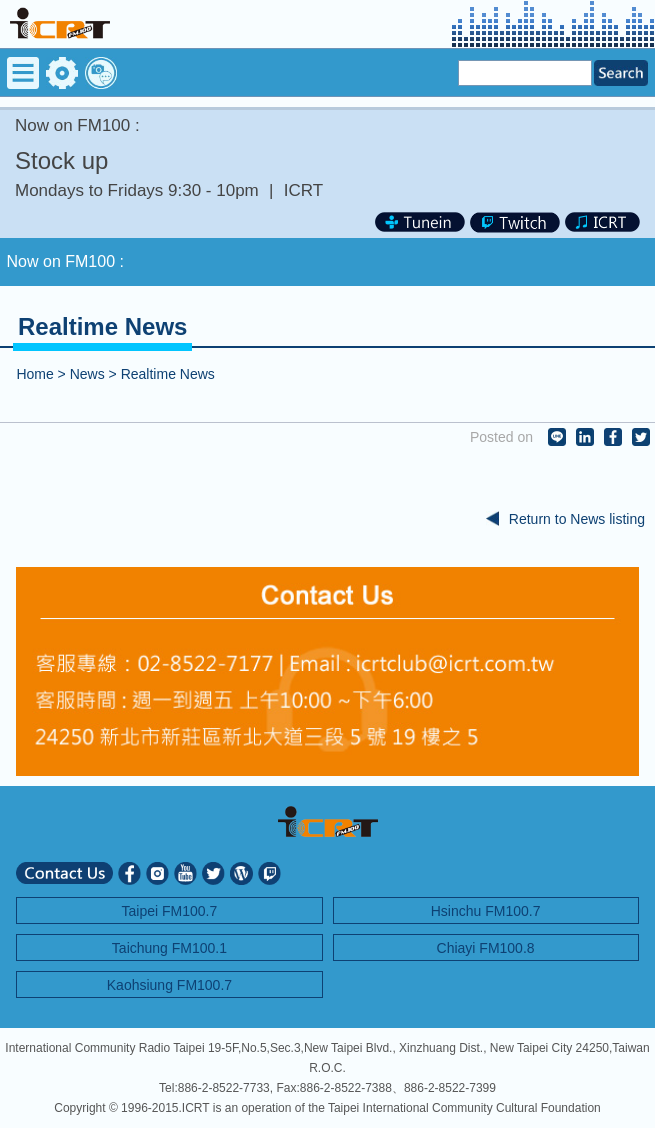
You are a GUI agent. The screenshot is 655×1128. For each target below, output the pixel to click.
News (87, 374)
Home (34, 374)
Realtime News (168, 374)
